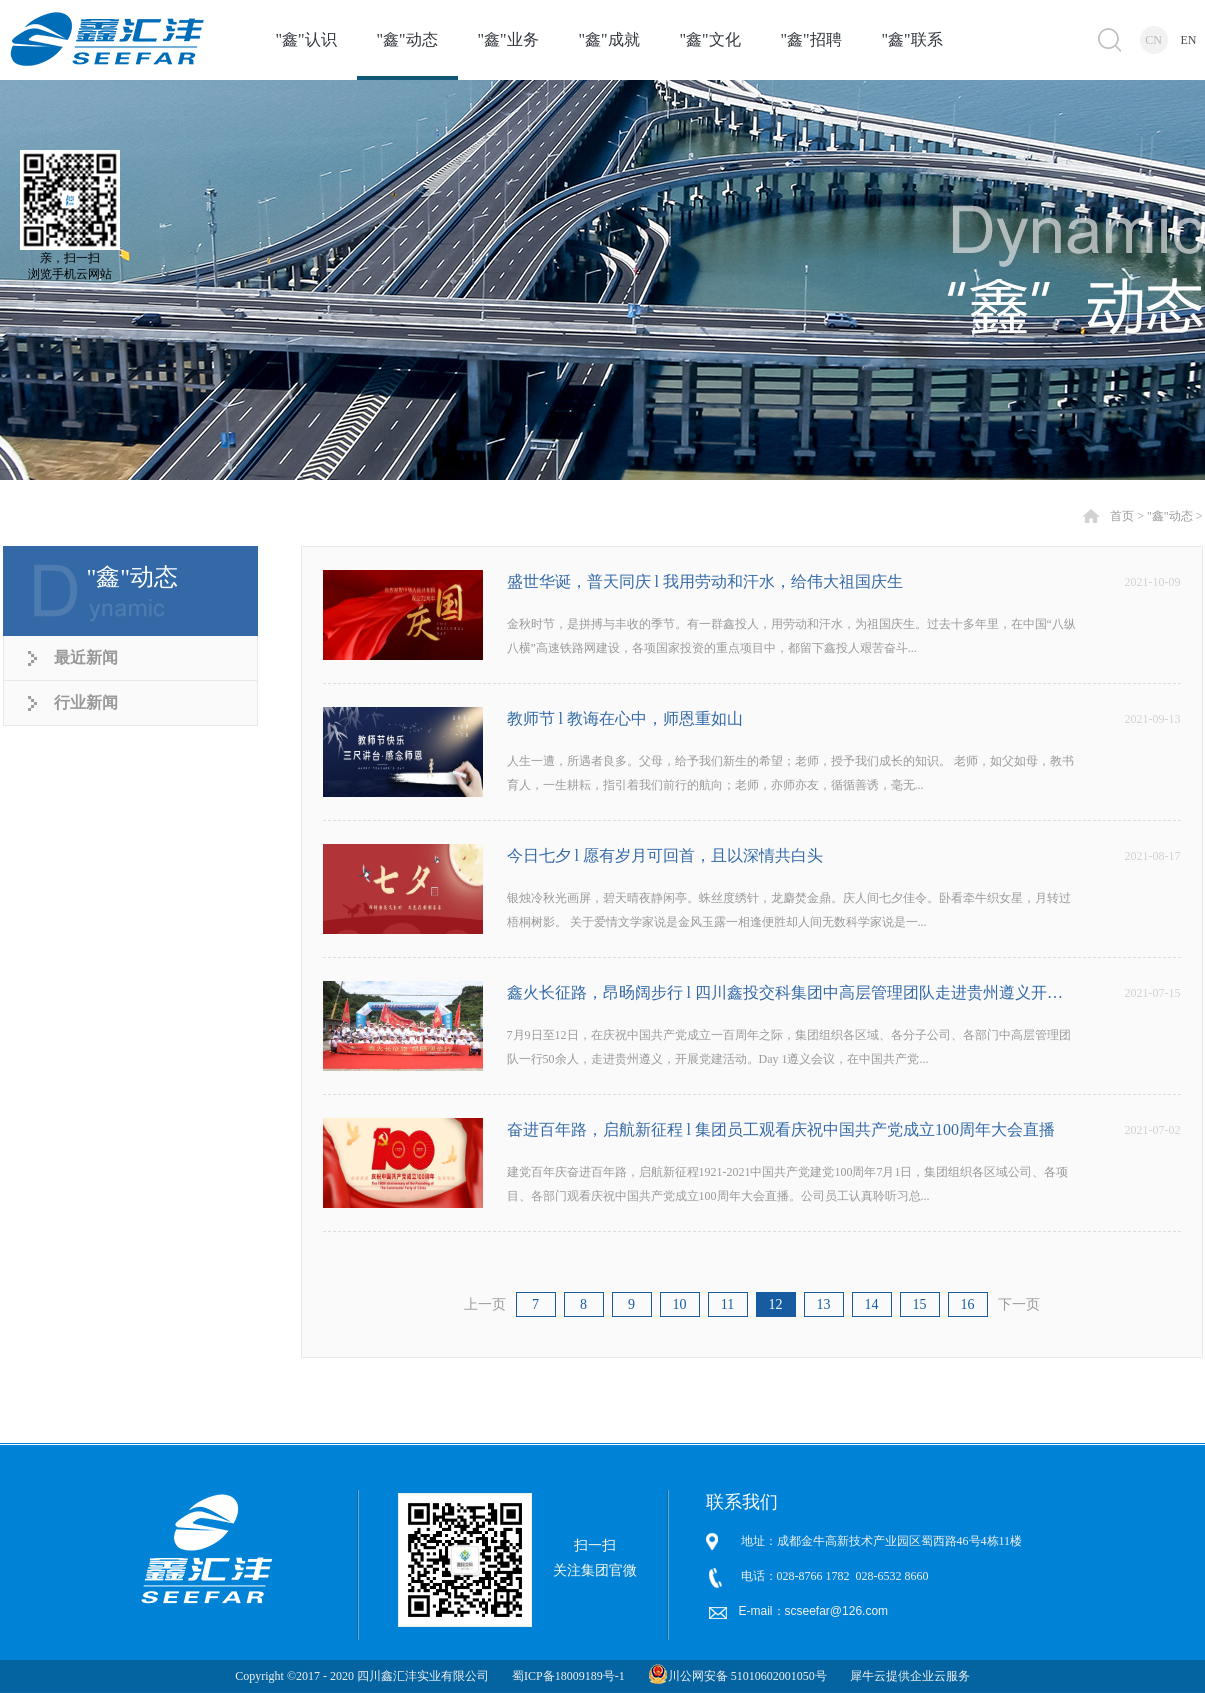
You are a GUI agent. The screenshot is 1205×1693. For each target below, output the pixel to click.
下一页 (1019, 1304)
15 (920, 1304)
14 (872, 1304)
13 (824, 1304)
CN (1153, 40)
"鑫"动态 (1170, 516)
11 (727, 1304)
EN (1189, 40)
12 (776, 1304)
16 (968, 1304)
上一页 (485, 1304)
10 (680, 1304)
